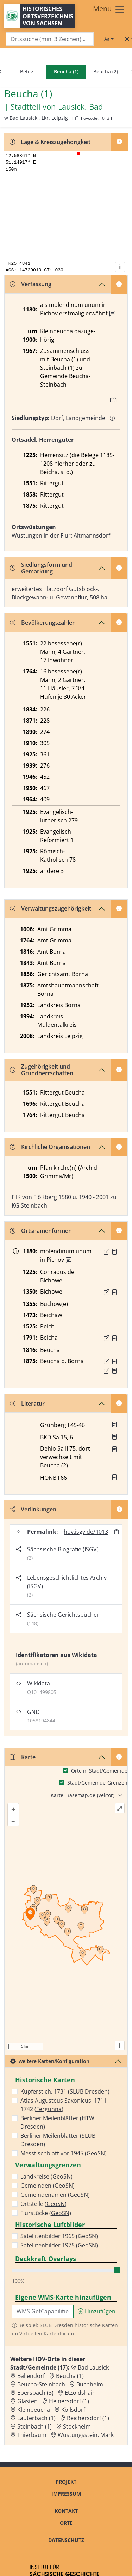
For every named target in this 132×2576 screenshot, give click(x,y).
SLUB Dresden (89, 2091)
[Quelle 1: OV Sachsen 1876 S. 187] (114, 1361)
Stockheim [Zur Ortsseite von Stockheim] (77, 2426)
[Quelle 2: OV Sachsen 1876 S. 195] (114, 1370)
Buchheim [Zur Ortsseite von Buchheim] (89, 2384)
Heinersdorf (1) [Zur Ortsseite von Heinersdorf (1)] (69, 2401)
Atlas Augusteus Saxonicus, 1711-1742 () (64, 2105)
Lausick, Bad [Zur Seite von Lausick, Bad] (80, 106)
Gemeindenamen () (55, 2195)
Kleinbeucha (56, 331)
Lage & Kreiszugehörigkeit (50, 142)
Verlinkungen (33, 1509)
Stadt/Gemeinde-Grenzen (97, 1782)
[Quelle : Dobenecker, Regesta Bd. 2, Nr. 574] (114, 1251)
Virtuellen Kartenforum (46, 2333)
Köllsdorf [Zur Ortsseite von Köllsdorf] (73, 2409)
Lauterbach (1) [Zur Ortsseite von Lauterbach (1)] (36, 2418)
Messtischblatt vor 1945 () (63, 2153)
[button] (114, 1252)
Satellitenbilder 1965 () (59, 2236)
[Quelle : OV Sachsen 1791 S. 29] (114, 1338)
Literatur (27, 1403)
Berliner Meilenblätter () (57, 2122)
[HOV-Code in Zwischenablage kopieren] (77, 118)
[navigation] (66, 72)
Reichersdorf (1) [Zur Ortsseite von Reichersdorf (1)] (88, 2418)
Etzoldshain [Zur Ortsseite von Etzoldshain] (80, 2393)
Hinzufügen (96, 2311)
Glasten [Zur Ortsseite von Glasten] (27, 2401)
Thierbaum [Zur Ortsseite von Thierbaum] (31, 2435)
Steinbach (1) (57, 368)
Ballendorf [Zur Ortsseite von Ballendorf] (31, 2376)
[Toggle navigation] (109, 9)
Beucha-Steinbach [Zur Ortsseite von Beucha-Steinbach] (41, 2384)
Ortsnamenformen (41, 1231)
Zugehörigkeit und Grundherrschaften (41, 1070)
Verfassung (30, 284)
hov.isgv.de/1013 (86, 1532)
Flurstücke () (45, 2213)
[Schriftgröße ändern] (108, 39)
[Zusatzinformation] (112, 313)
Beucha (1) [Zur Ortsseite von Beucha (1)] (70, 2376)
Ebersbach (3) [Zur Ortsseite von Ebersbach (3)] (35, 2393)
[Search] (50, 39)
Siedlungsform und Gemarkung (41, 568)
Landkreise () (46, 2176)
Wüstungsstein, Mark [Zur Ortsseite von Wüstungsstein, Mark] (86, 2435)
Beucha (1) (64, 359)
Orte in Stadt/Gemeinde (99, 1770)
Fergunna (49, 2109)
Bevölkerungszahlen (43, 622)
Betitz (26, 71)
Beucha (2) (105, 71)
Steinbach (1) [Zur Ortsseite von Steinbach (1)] (34, 2426)
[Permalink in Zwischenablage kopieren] (116, 1531)
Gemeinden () (47, 2185)
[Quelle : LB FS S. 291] (114, 1292)
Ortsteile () (43, 2204)
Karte (23, 1757)
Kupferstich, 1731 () (64, 2091)
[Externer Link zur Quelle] (106, 1251)
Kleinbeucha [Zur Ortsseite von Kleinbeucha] (33, 2409)
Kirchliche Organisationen (50, 1147)
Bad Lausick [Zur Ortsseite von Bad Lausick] (93, 2367)
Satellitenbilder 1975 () (59, 2245)
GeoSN (96, 2153)
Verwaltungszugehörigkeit (50, 908)
